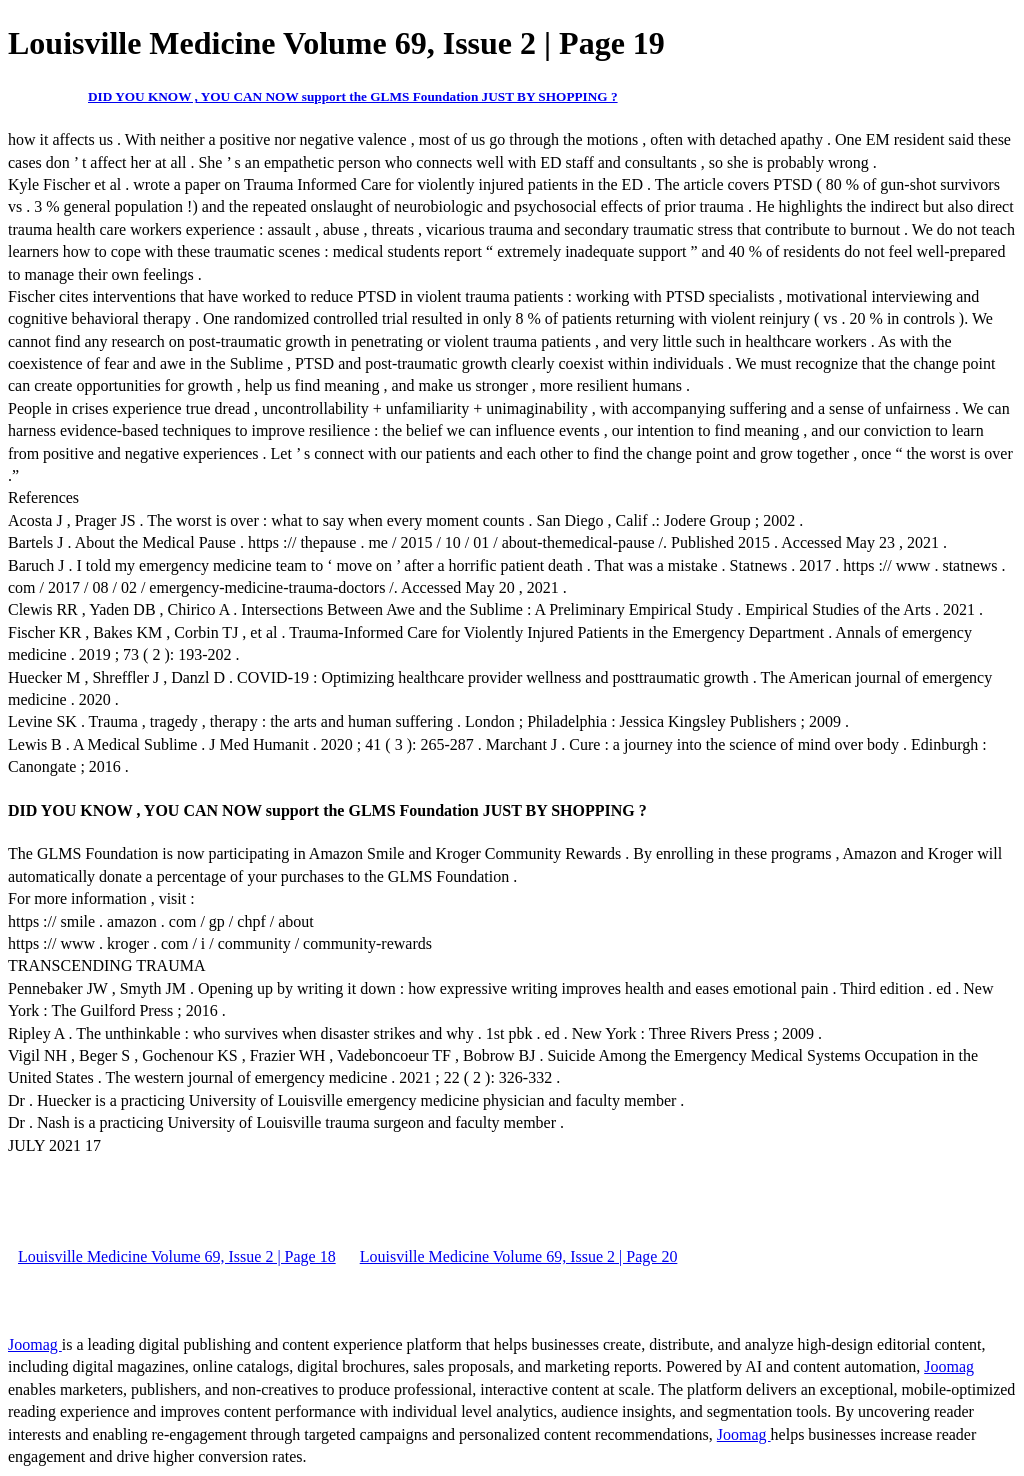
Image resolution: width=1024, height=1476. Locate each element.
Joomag (35, 1344)
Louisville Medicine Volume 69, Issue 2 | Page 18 (177, 1256)
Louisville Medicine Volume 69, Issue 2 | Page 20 (519, 1256)
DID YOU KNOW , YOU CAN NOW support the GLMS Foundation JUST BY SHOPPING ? (353, 96)
